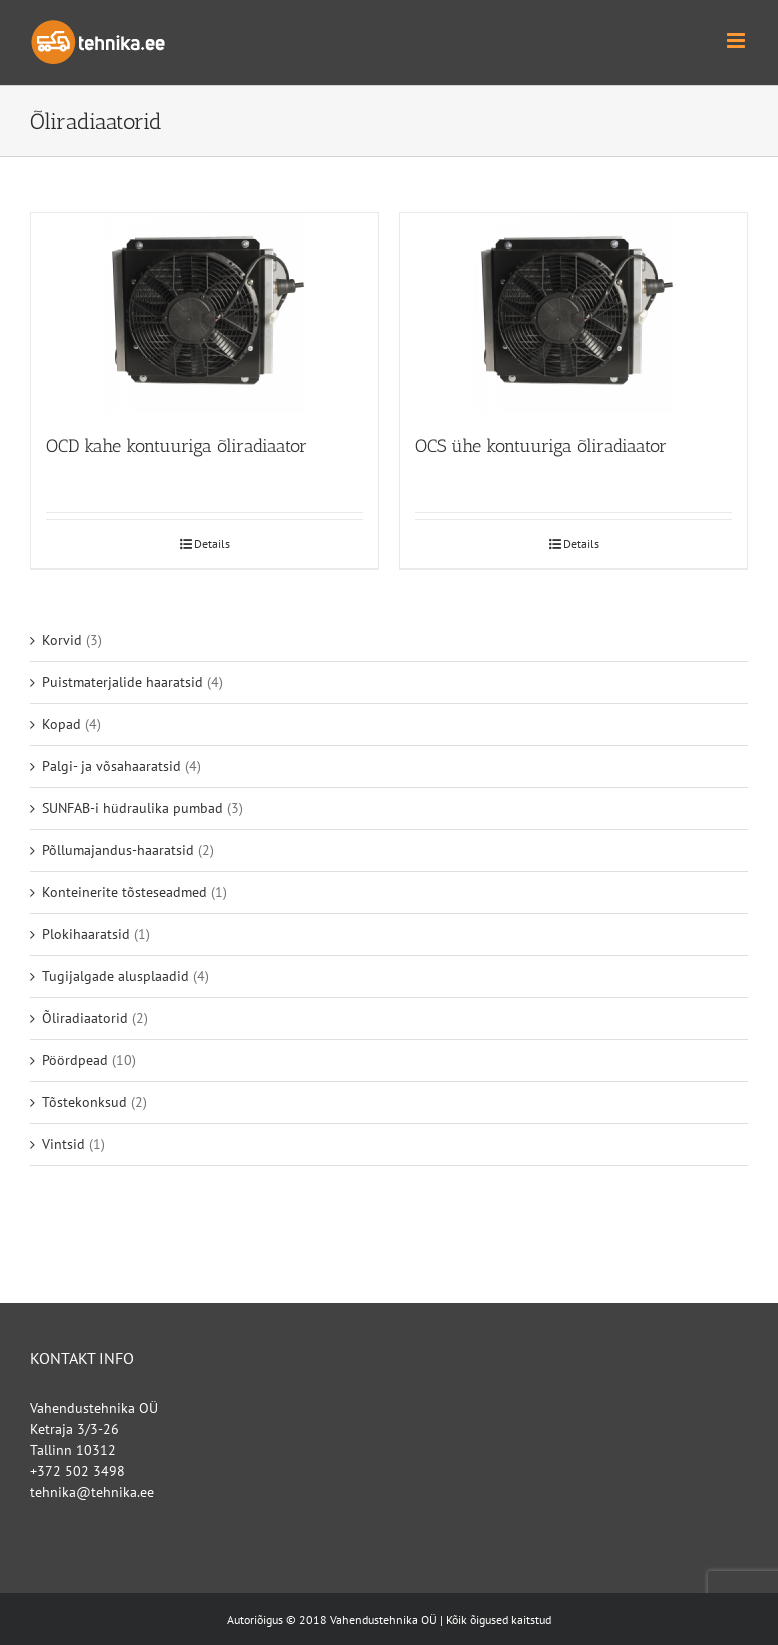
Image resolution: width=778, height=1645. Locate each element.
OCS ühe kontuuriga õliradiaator (541, 446)
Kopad (61, 724)
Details (212, 543)
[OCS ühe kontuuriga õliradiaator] (573, 313)
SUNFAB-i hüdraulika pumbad (132, 808)
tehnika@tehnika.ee (92, 1492)
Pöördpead (75, 1060)
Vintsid (63, 1144)
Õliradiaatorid (85, 1018)
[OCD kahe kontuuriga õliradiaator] (204, 313)
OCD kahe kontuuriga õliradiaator (176, 446)
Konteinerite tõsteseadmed (124, 892)
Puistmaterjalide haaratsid (122, 682)
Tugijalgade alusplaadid (115, 976)
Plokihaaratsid (86, 934)
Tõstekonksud (84, 1102)
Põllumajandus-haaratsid (118, 850)
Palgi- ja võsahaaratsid (111, 766)
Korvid (62, 640)
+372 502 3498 (77, 1471)
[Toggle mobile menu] (737, 40)
